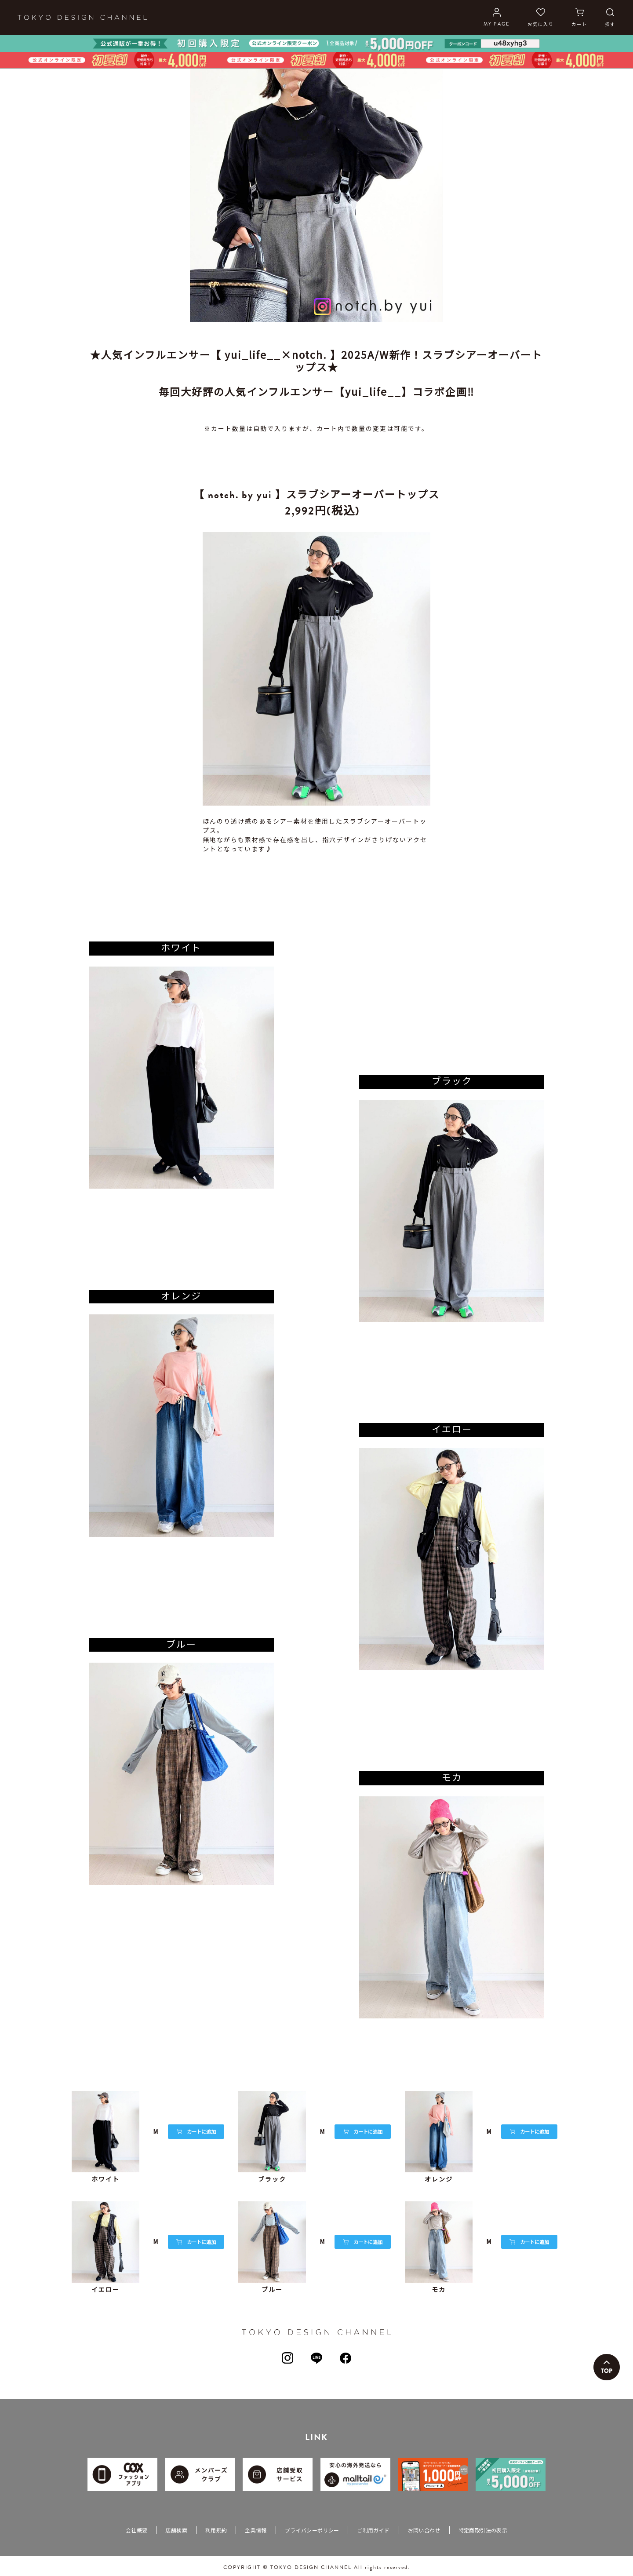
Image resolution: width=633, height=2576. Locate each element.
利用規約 (216, 2530)
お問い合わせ (424, 2530)
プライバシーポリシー (312, 2530)
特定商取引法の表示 (482, 2530)
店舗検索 (176, 2530)
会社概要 (136, 2530)
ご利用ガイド (373, 2530)
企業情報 (255, 2530)
